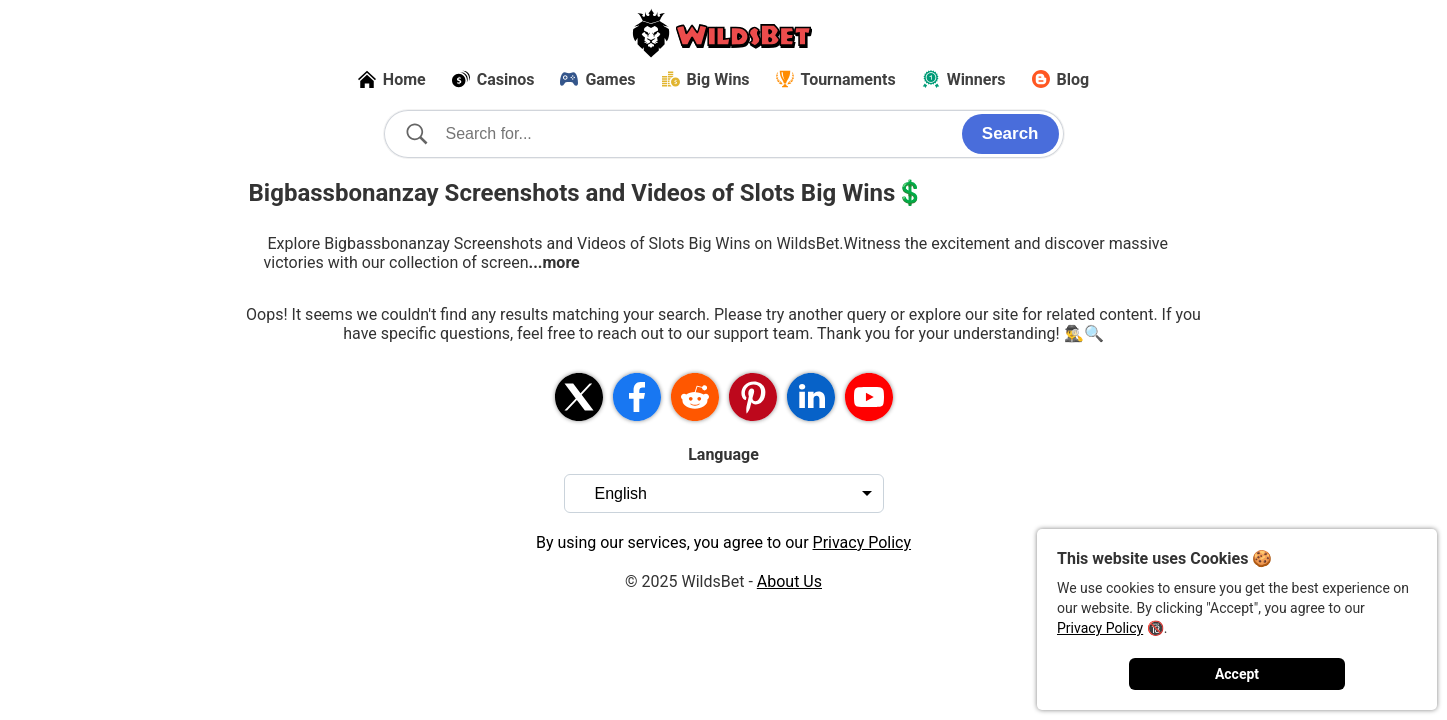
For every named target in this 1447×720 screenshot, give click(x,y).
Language (723, 454)
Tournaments (836, 79)
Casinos (493, 79)
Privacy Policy (1100, 628)
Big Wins (706, 79)
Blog (1061, 79)
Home (392, 79)
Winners (964, 79)
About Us (789, 581)
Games (597, 79)
